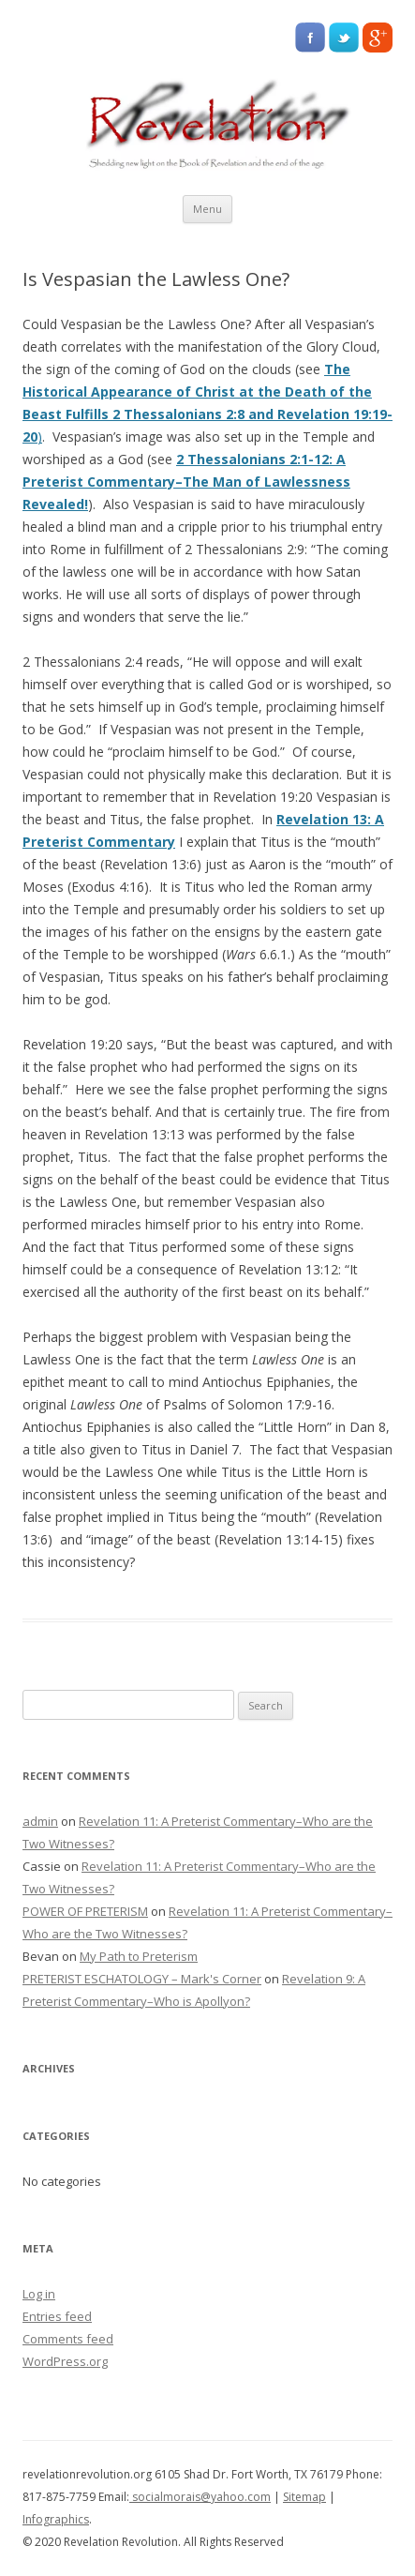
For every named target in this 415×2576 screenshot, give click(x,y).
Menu (207, 209)
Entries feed (57, 2316)
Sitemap (304, 2497)
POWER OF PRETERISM (85, 1911)
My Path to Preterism (139, 1956)
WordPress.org (65, 2361)
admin (40, 1821)
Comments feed (67, 2338)
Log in (38, 2293)
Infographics (55, 2519)
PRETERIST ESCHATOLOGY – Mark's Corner (141, 1978)
